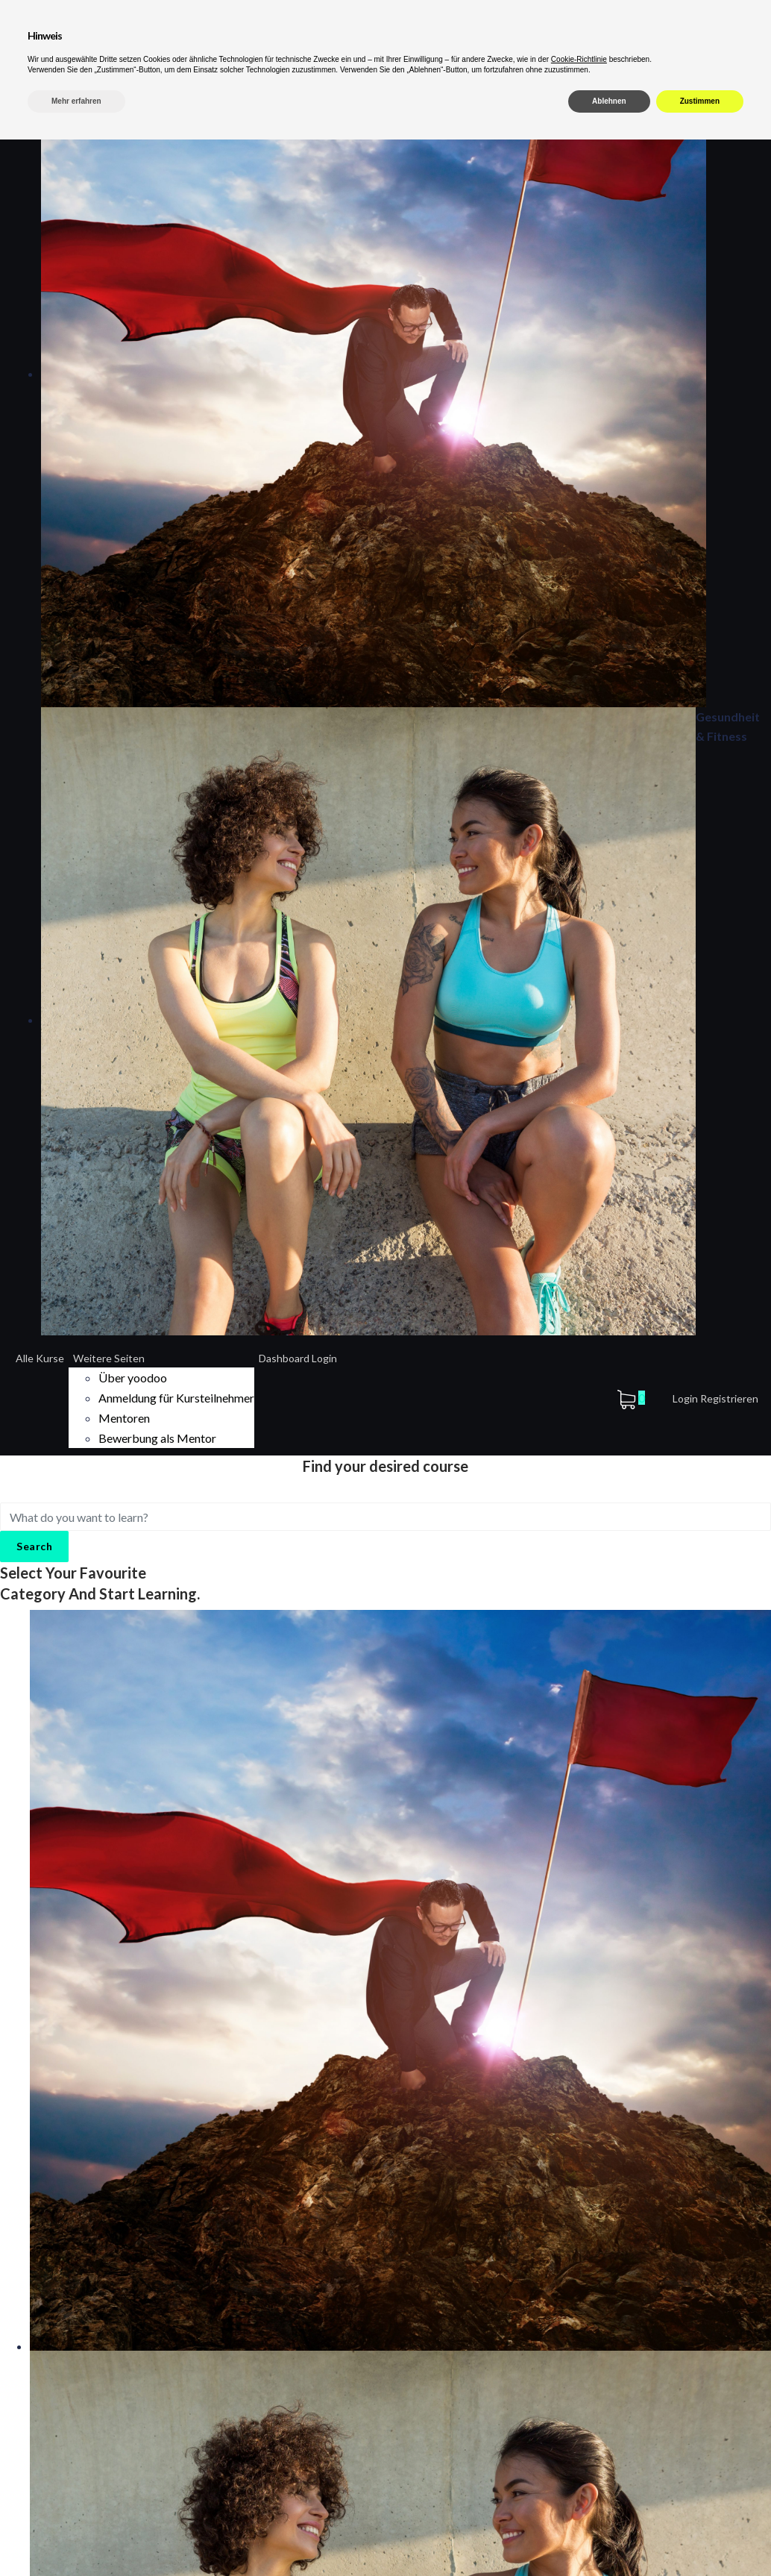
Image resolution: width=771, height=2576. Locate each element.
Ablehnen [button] (609, 2537)
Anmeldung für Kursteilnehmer (176, 1398)
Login (686, 1398)
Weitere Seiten (109, 1358)
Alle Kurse (40, 1358)
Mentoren (124, 1418)
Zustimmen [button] (700, 2537)
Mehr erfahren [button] (76, 2537)
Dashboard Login (298, 1358)
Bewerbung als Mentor (157, 1438)
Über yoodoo (132, 1377)
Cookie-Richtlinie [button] (579, 2496)
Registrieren (729, 1398)
